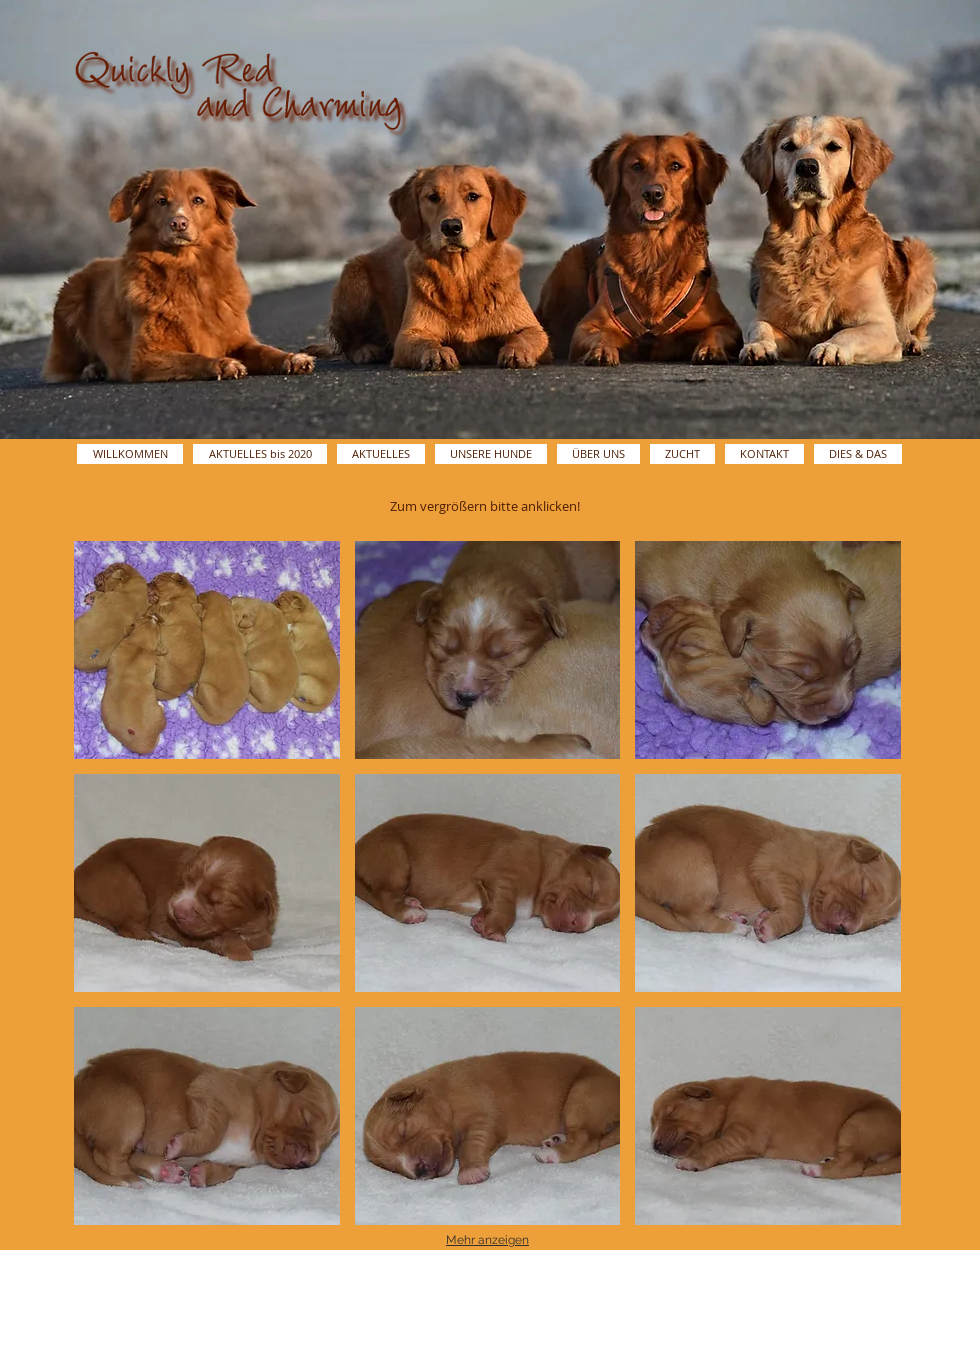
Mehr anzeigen (487, 1240)
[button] (207, 650)
